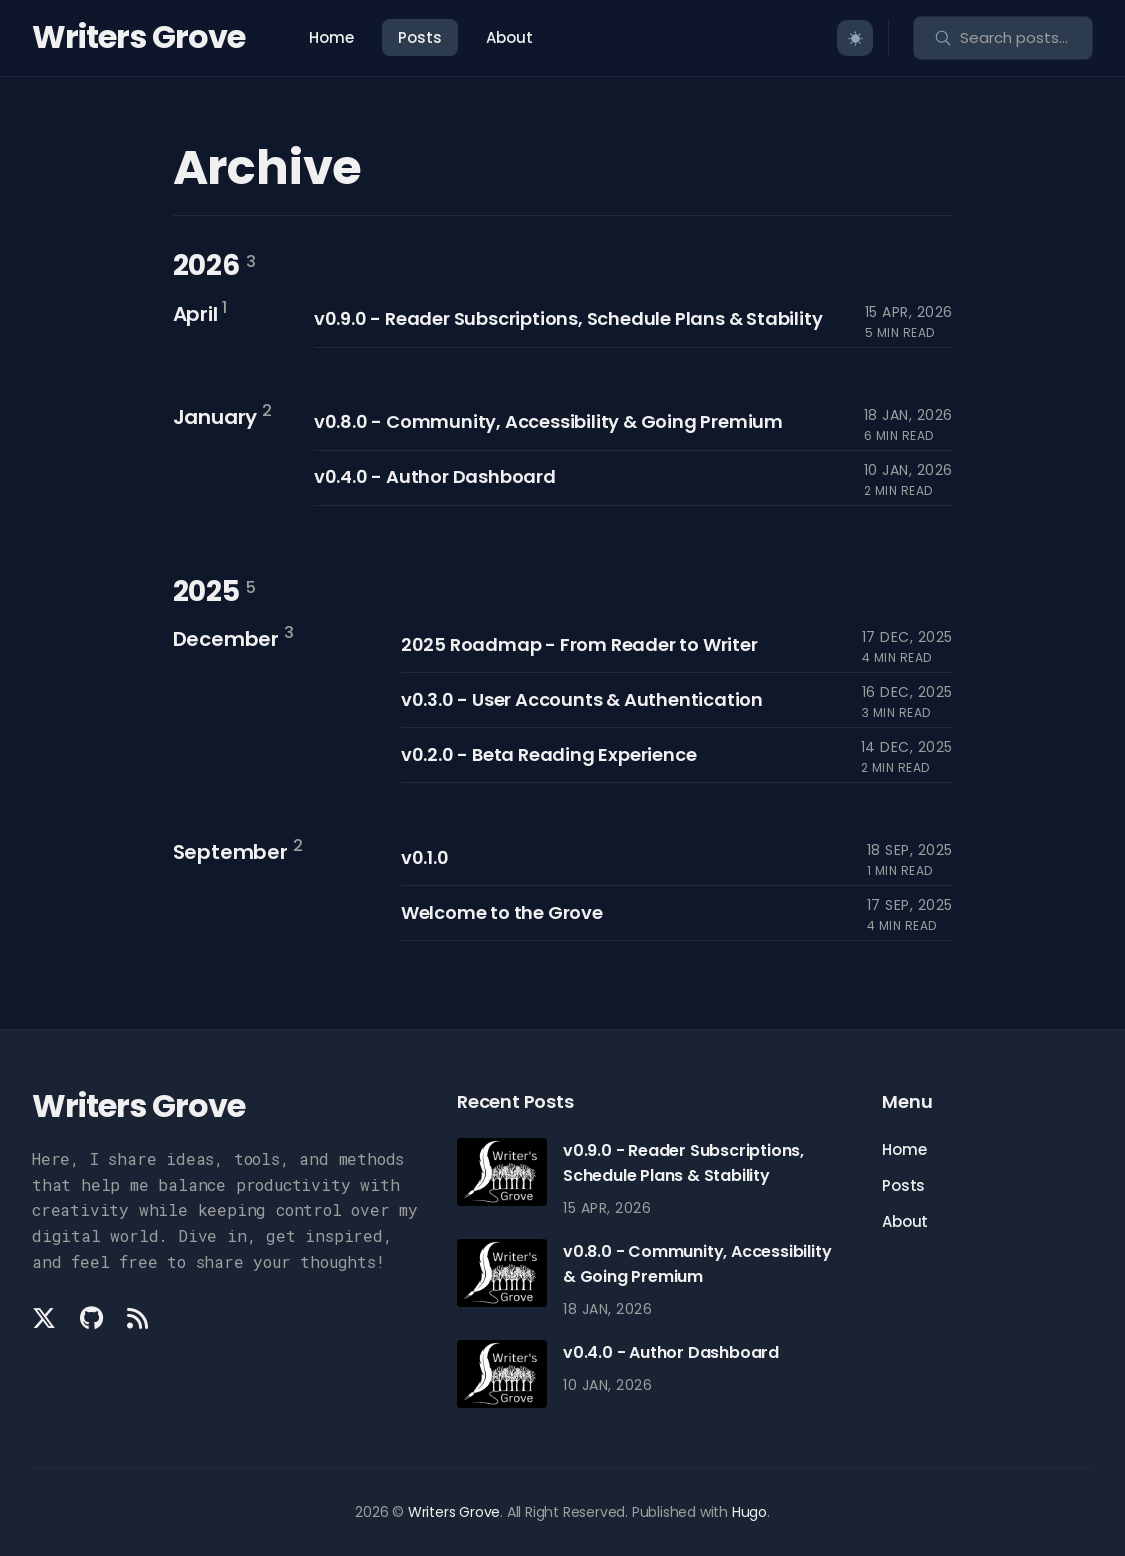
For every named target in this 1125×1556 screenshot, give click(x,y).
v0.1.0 (425, 857)
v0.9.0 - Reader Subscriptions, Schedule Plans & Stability (568, 318)
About (509, 37)
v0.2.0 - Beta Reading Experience (549, 754)
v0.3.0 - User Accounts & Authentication (582, 699)
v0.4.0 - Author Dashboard (435, 476)
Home (331, 37)
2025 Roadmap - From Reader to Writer (579, 644)
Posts (420, 37)
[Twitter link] (46, 1318)
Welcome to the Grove (502, 912)
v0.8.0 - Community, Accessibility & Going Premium (548, 421)
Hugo (749, 1512)
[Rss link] (137, 1318)
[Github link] (91, 1318)
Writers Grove (138, 36)
